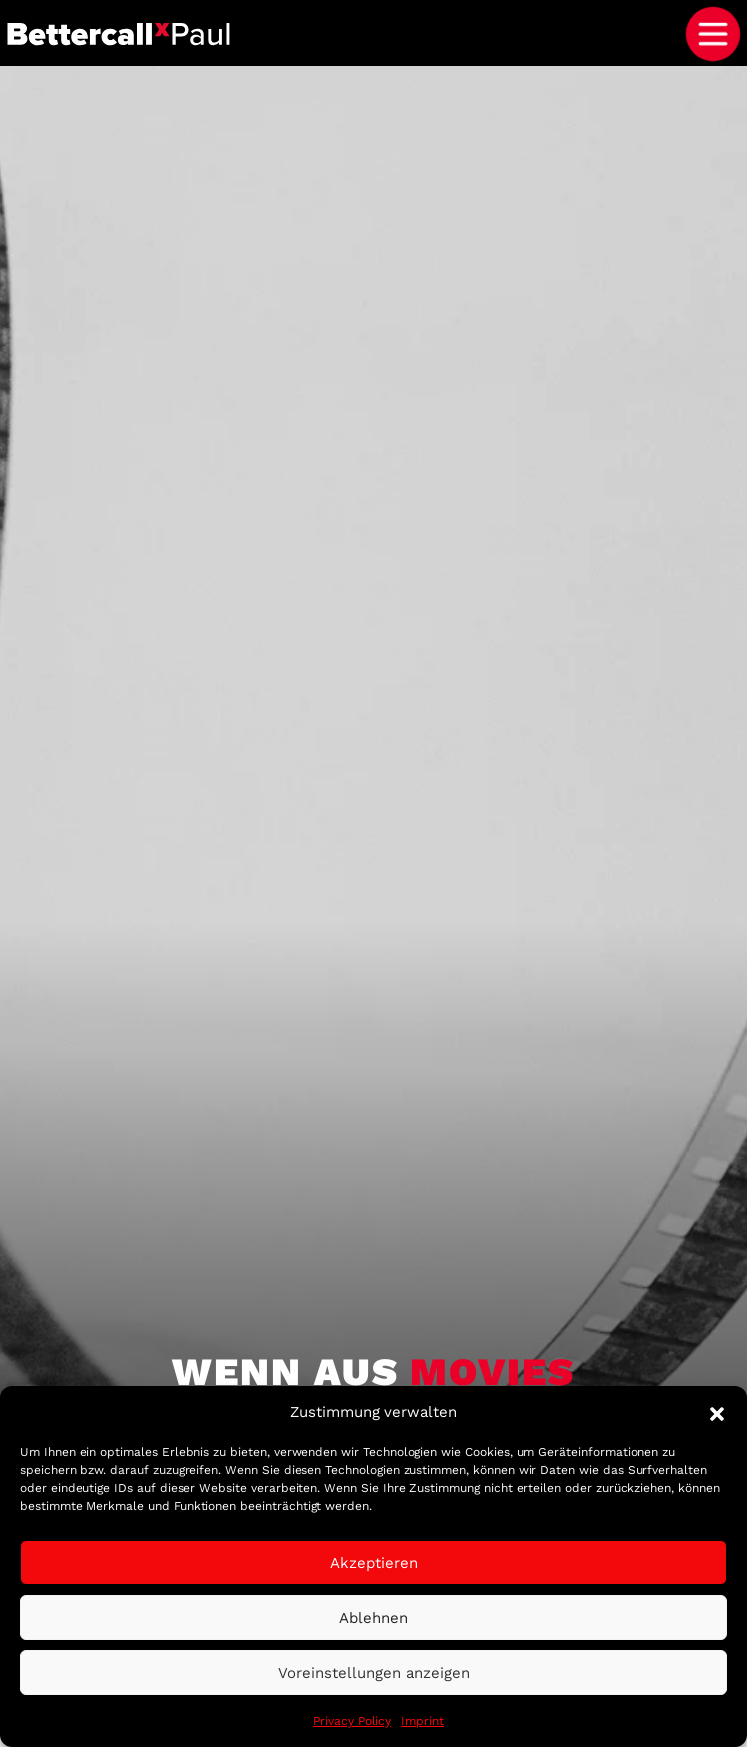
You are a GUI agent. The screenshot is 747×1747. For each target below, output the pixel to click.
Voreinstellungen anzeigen (374, 1673)
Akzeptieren (374, 1563)
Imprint (422, 1721)
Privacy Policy (352, 1721)
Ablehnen (373, 1618)
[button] (717, 1412)
